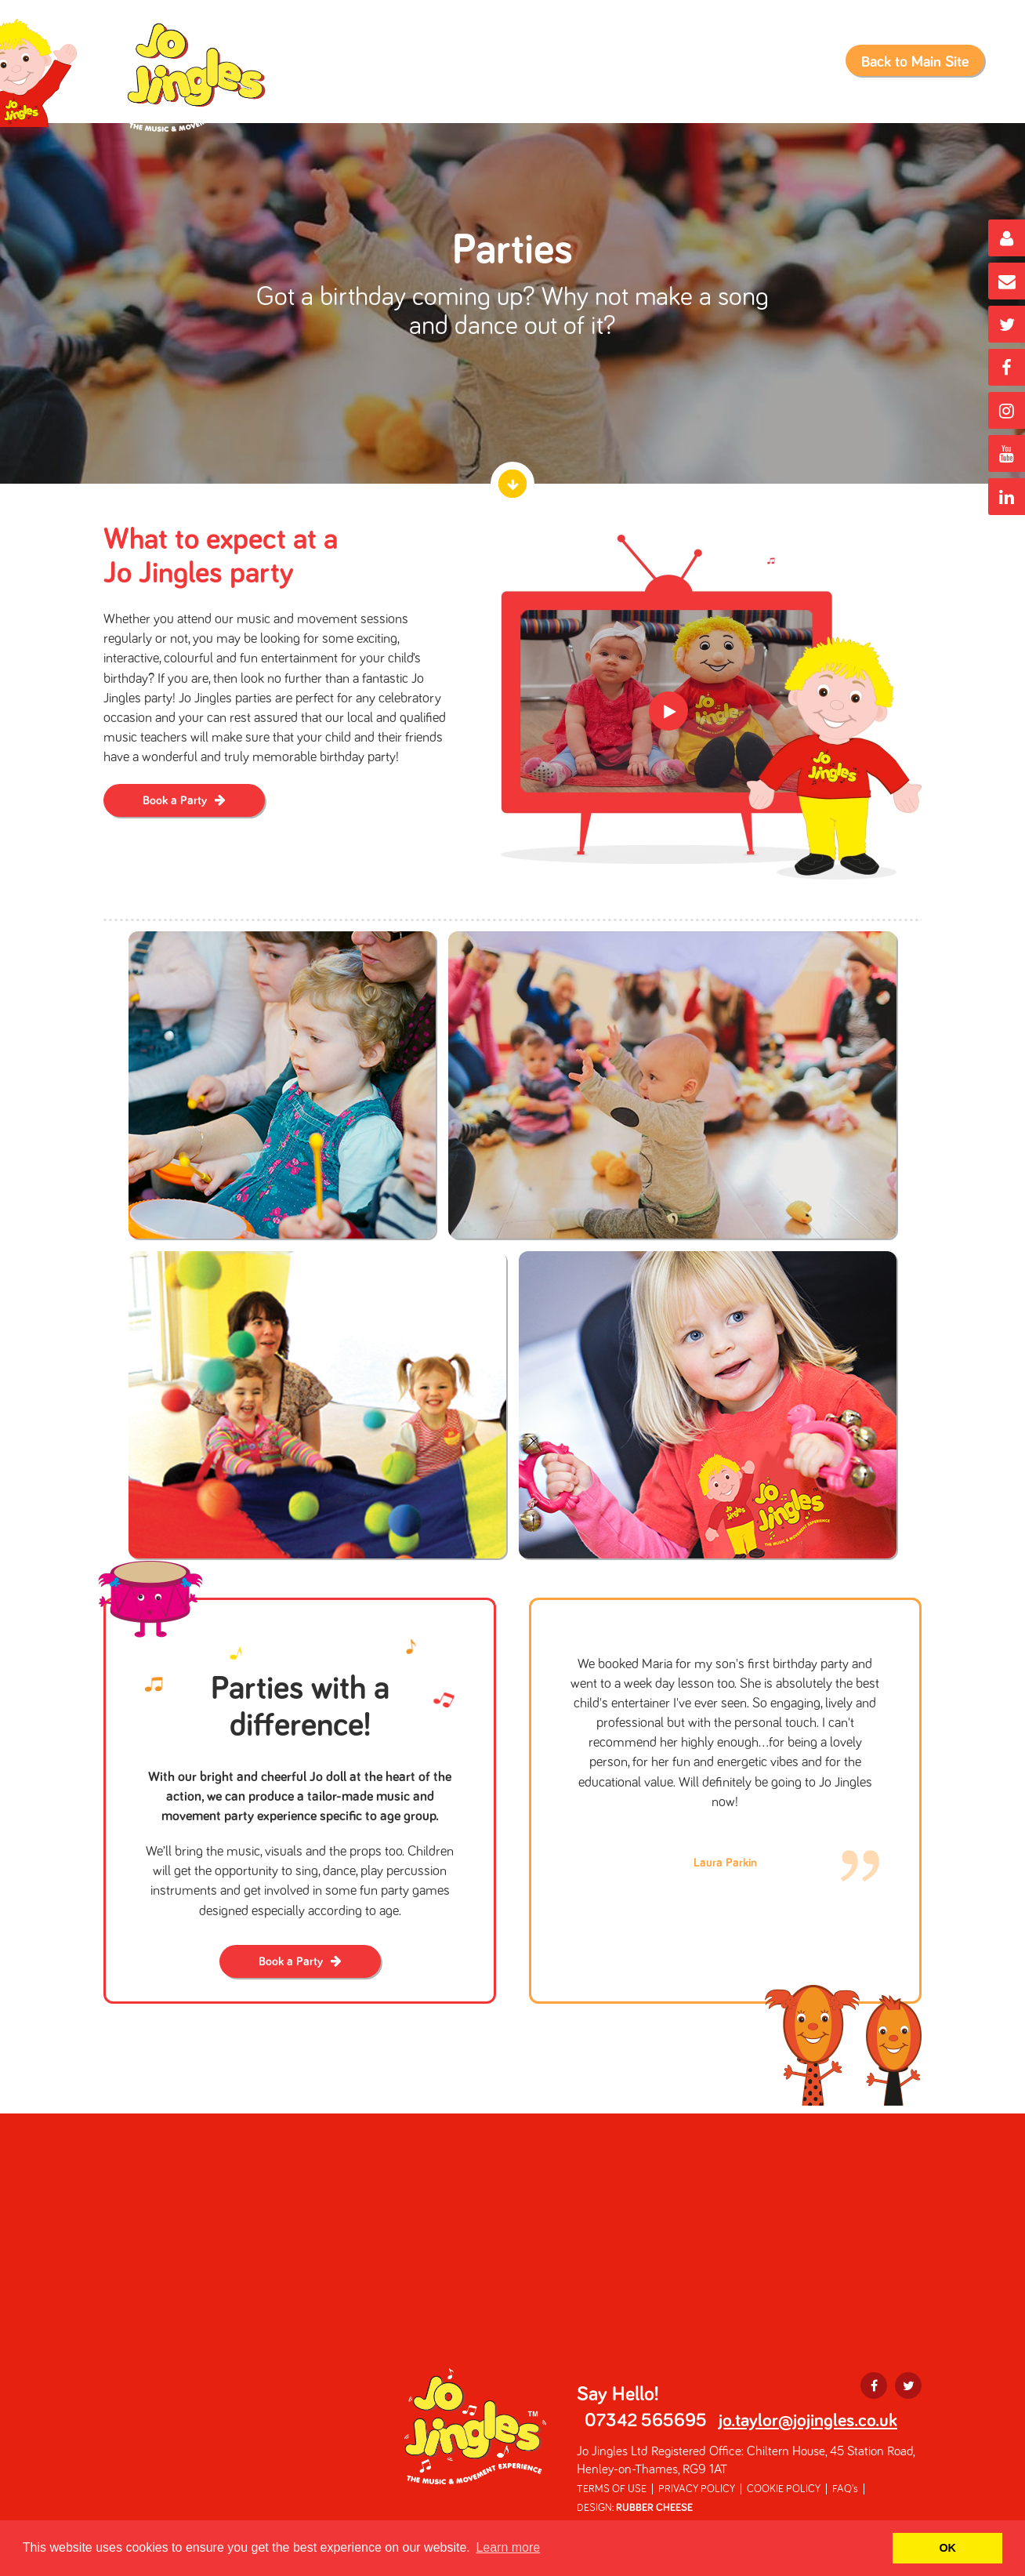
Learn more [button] (508, 2547)
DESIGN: (635, 2507)
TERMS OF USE (612, 2488)
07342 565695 (646, 2420)
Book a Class (523, 69)
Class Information (407, 69)
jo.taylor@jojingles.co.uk (808, 2420)
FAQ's (845, 2488)
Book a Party (623, 69)
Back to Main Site (915, 62)
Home (313, 69)
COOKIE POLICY (783, 2488)
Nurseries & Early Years (754, 69)
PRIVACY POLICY (696, 2488)
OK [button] (947, 2548)
